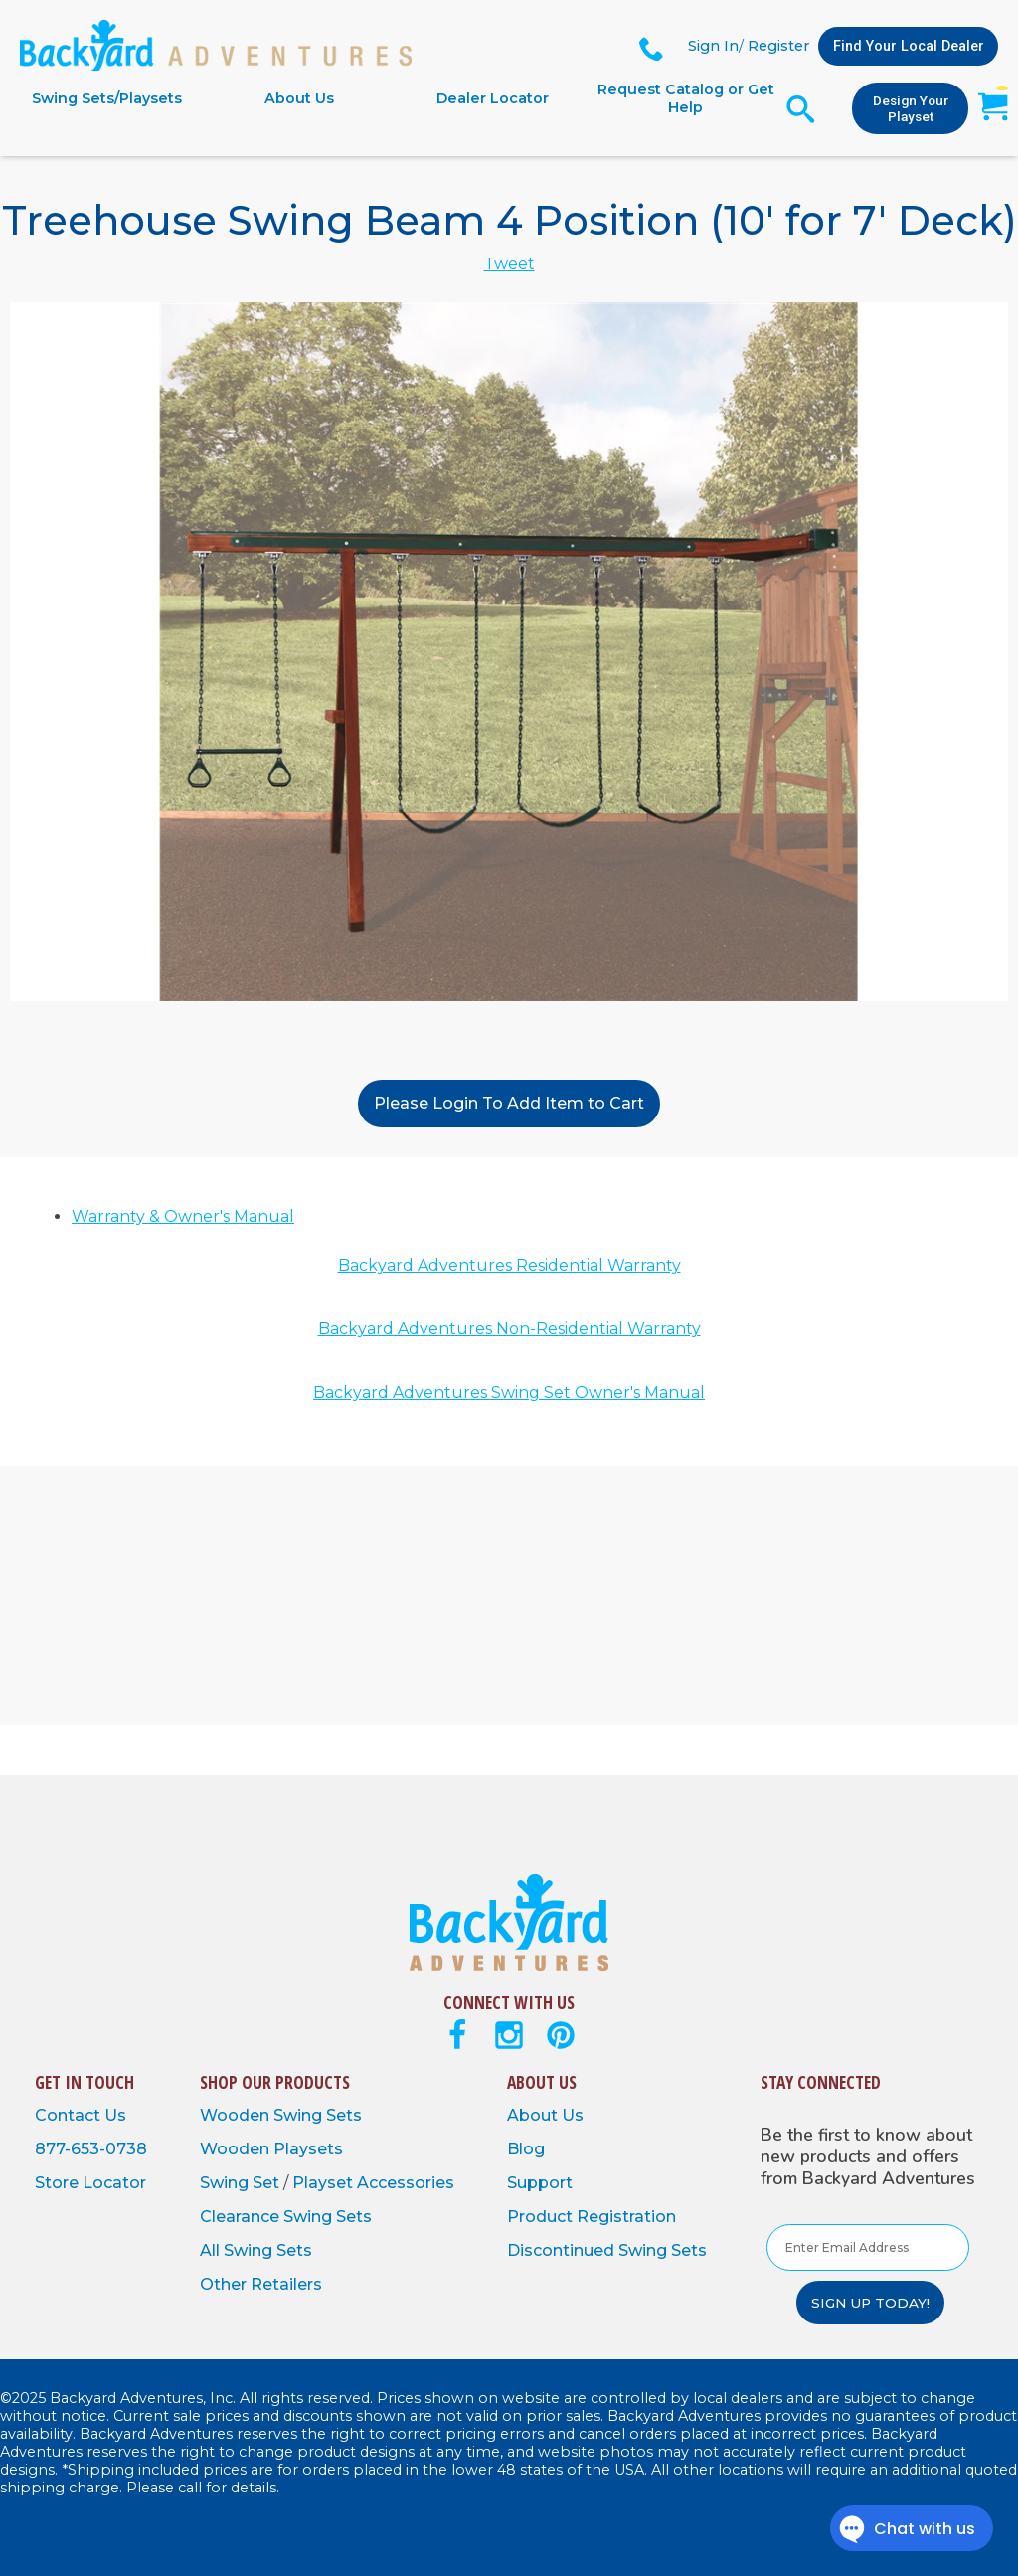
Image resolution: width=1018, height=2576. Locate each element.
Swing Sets (317, 2115)
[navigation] (396, 98)
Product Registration (591, 2216)
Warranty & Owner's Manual (183, 1216)
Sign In (713, 46)
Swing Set (241, 2182)
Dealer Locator (492, 98)
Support (540, 2182)
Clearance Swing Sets (286, 2216)
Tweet (509, 264)
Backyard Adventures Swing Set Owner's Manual (509, 1392)
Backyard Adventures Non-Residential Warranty (509, 1328)
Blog (526, 2149)
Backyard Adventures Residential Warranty (509, 1265)
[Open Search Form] (800, 108)
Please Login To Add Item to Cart (509, 1103)
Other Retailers (261, 2284)
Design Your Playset (910, 108)
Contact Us (80, 2115)
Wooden (236, 2115)
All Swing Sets (256, 2250)
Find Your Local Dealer (908, 46)
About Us (299, 98)
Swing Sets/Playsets (107, 98)
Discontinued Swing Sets (607, 2250)
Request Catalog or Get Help (685, 98)
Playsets (308, 2149)
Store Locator (90, 2182)
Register (778, 46)
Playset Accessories (373, 2182)
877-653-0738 (91, 2149)
